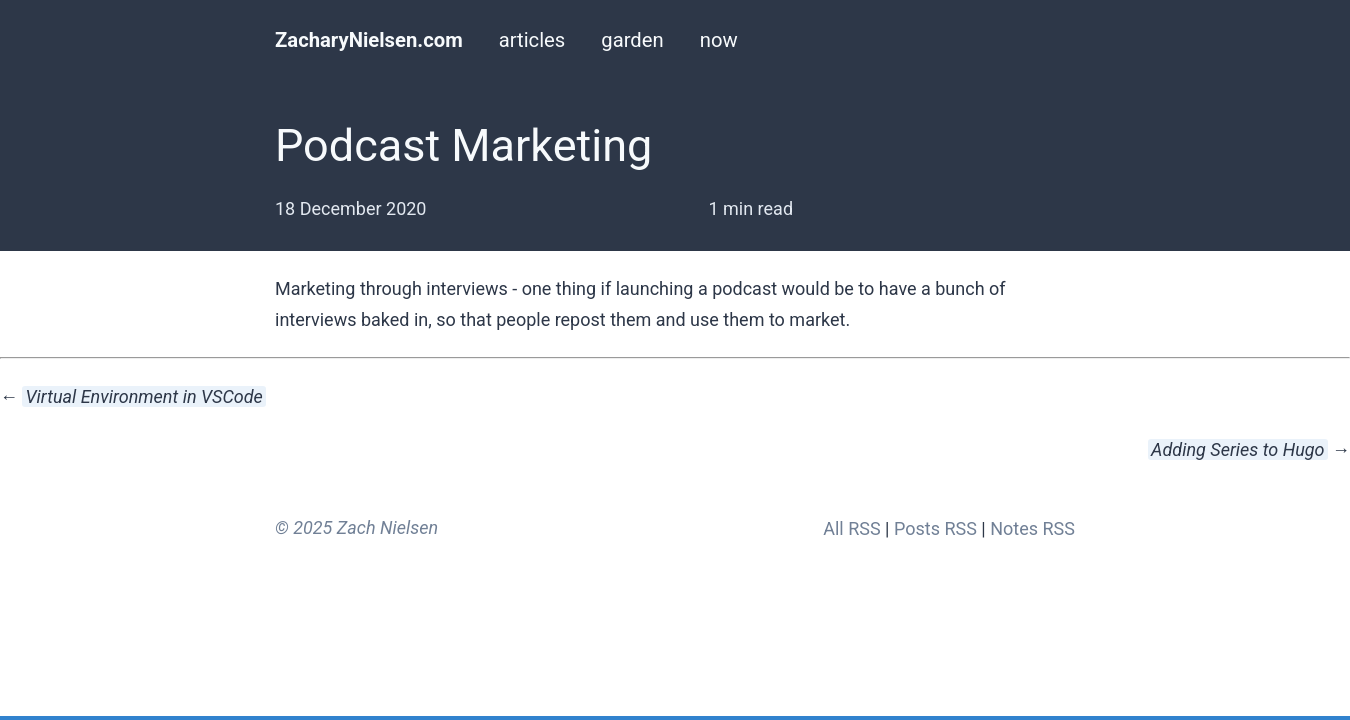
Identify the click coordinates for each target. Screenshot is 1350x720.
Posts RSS (935, 528)
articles (532, 40)
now (719, 40)
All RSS (851, 528)
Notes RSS (1032, 528)
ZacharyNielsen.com (369, 40)
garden (632, 40)
